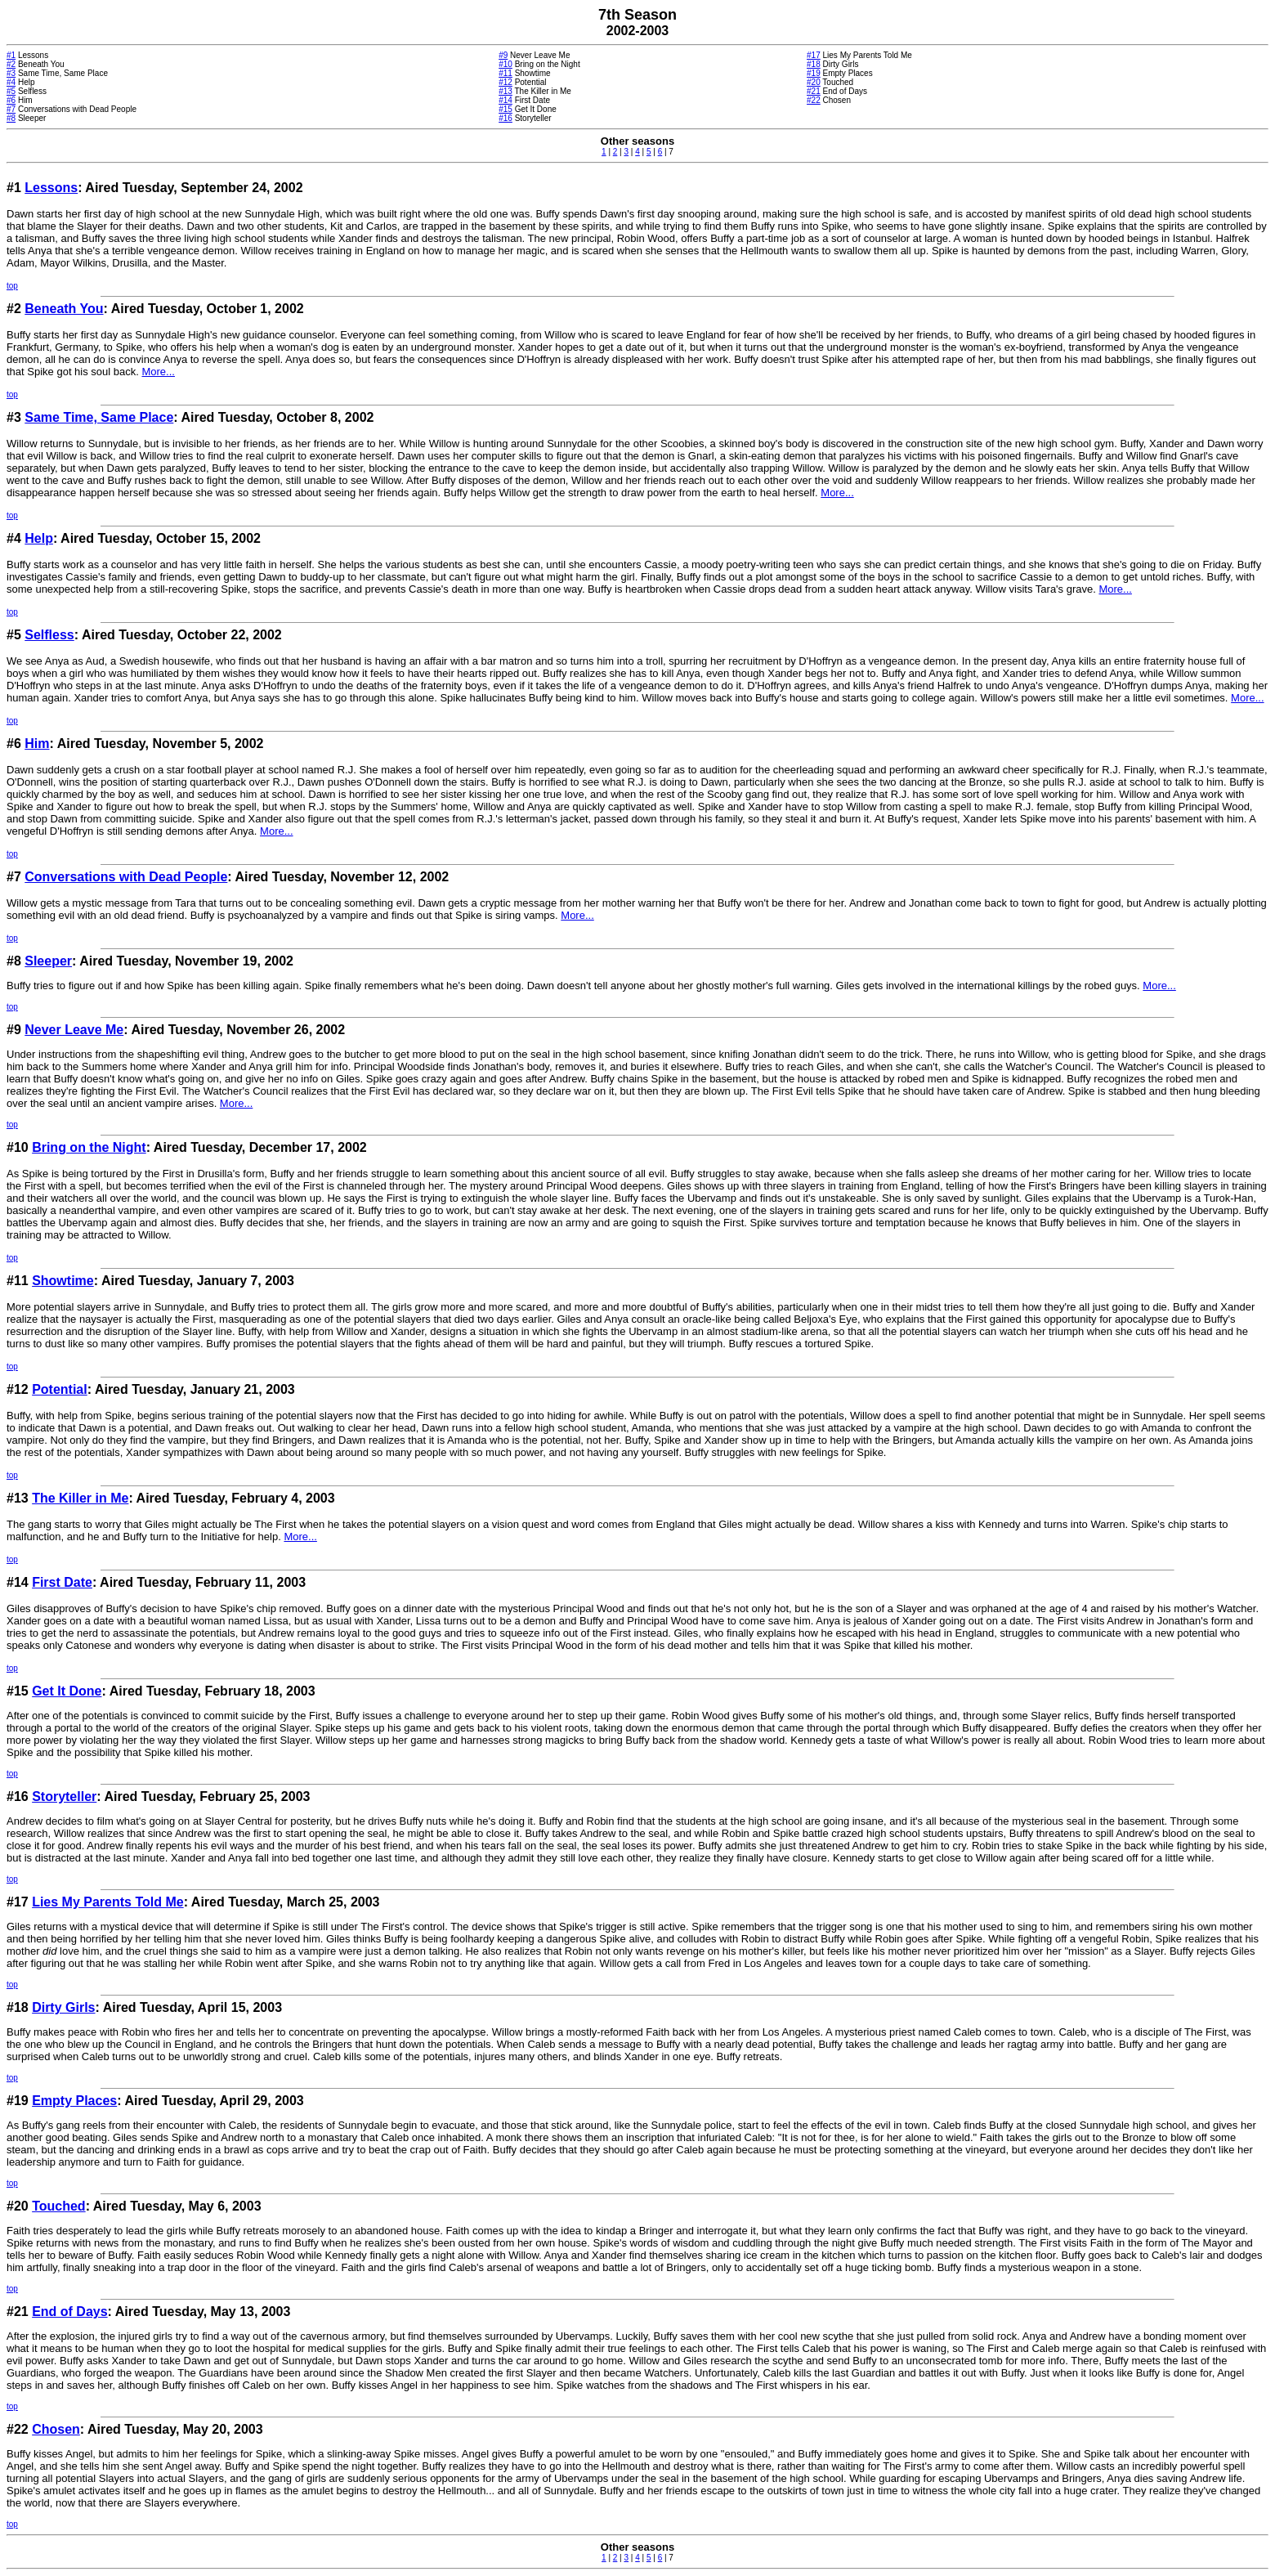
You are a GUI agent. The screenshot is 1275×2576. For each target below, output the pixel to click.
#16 (505, 118)
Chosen (56, 2429)
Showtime (63, 1281)
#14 (505, 100)
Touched (58, 2206)
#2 (11, 64)
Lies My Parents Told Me (108, 1902)
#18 (814, 64)
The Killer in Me (80, 1498)
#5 (11, 91)
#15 (505, 109)
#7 (11, 109)
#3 (11, 73)
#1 (11, 55)
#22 (814, 100)
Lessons (51, 188)
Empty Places (74, 2101)
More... (157, 371)
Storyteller (64, 1796)
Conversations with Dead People (126, 877)
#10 (505, 64)
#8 (11, 118)
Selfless (49, 635)
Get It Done (66, 1691)
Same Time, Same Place (99, 417)
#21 (814, 91)
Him (37, 743)
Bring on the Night (89, 1147)
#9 (503, 55)
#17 (814, 55)
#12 (505, 82)
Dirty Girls (63, 2007)
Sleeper (48, 961)
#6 (11, 100)
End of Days (69, 2311)
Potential (59, 1389)
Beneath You (64, 309)
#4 (11, 82)
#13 (505, 91)
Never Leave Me (74, 1030)
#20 (814, 82)
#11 (505, 73)
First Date (62, 1582)
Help (39, 538)
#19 (814, 73)
